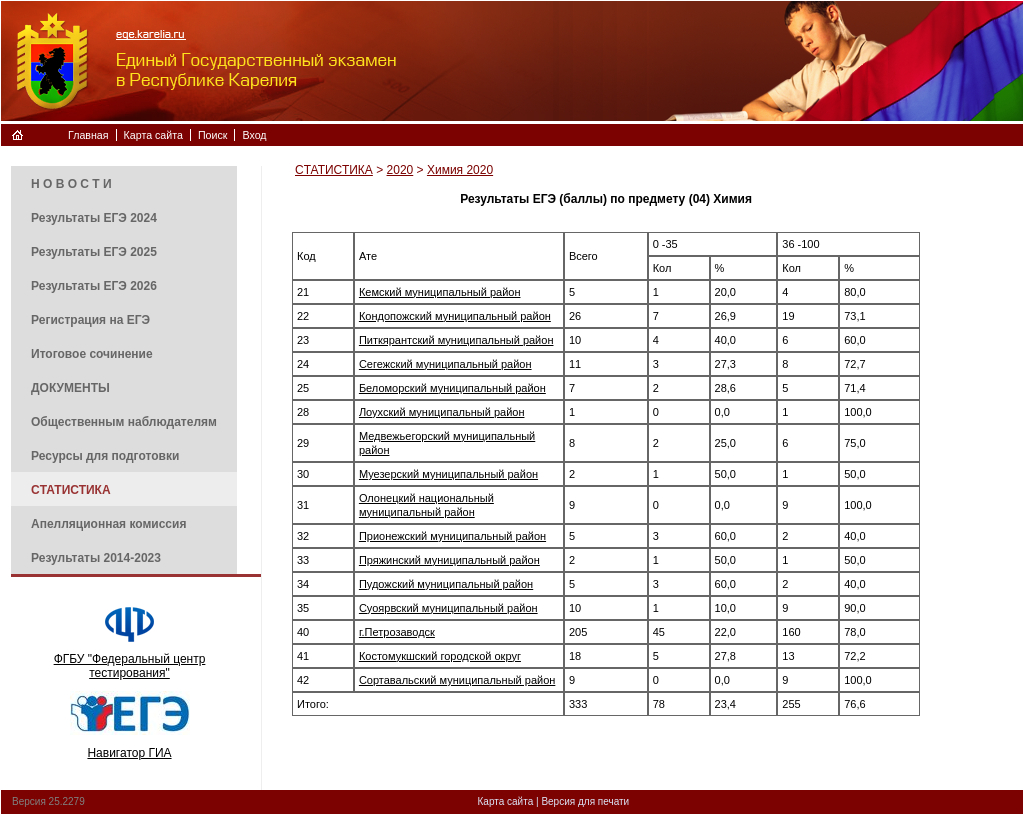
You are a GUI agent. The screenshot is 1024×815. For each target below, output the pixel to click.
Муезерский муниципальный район (448, 474)
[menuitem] (124, 183)
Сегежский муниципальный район (445, 364)
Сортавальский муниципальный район (457, 680)
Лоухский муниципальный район (442, 412)
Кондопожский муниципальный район (455, 316)
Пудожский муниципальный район (446, 584)
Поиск (213, 135)
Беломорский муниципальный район (452, 388)
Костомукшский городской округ (440, 656)
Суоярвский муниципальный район (448, 608)
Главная (88, 135)
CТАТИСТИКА (334, 170)
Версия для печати (585, 801)
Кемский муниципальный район (440, 292)
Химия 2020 (460, 170)
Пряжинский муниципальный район (449, 560)
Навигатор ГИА (129, 753)
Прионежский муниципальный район (452, 536)
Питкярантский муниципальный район (456, 340)
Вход (254, 135)
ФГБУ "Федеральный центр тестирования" (130, 666)
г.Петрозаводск (397, 632)
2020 (400, 170)
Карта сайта (153, 135)
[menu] (124, 370)
